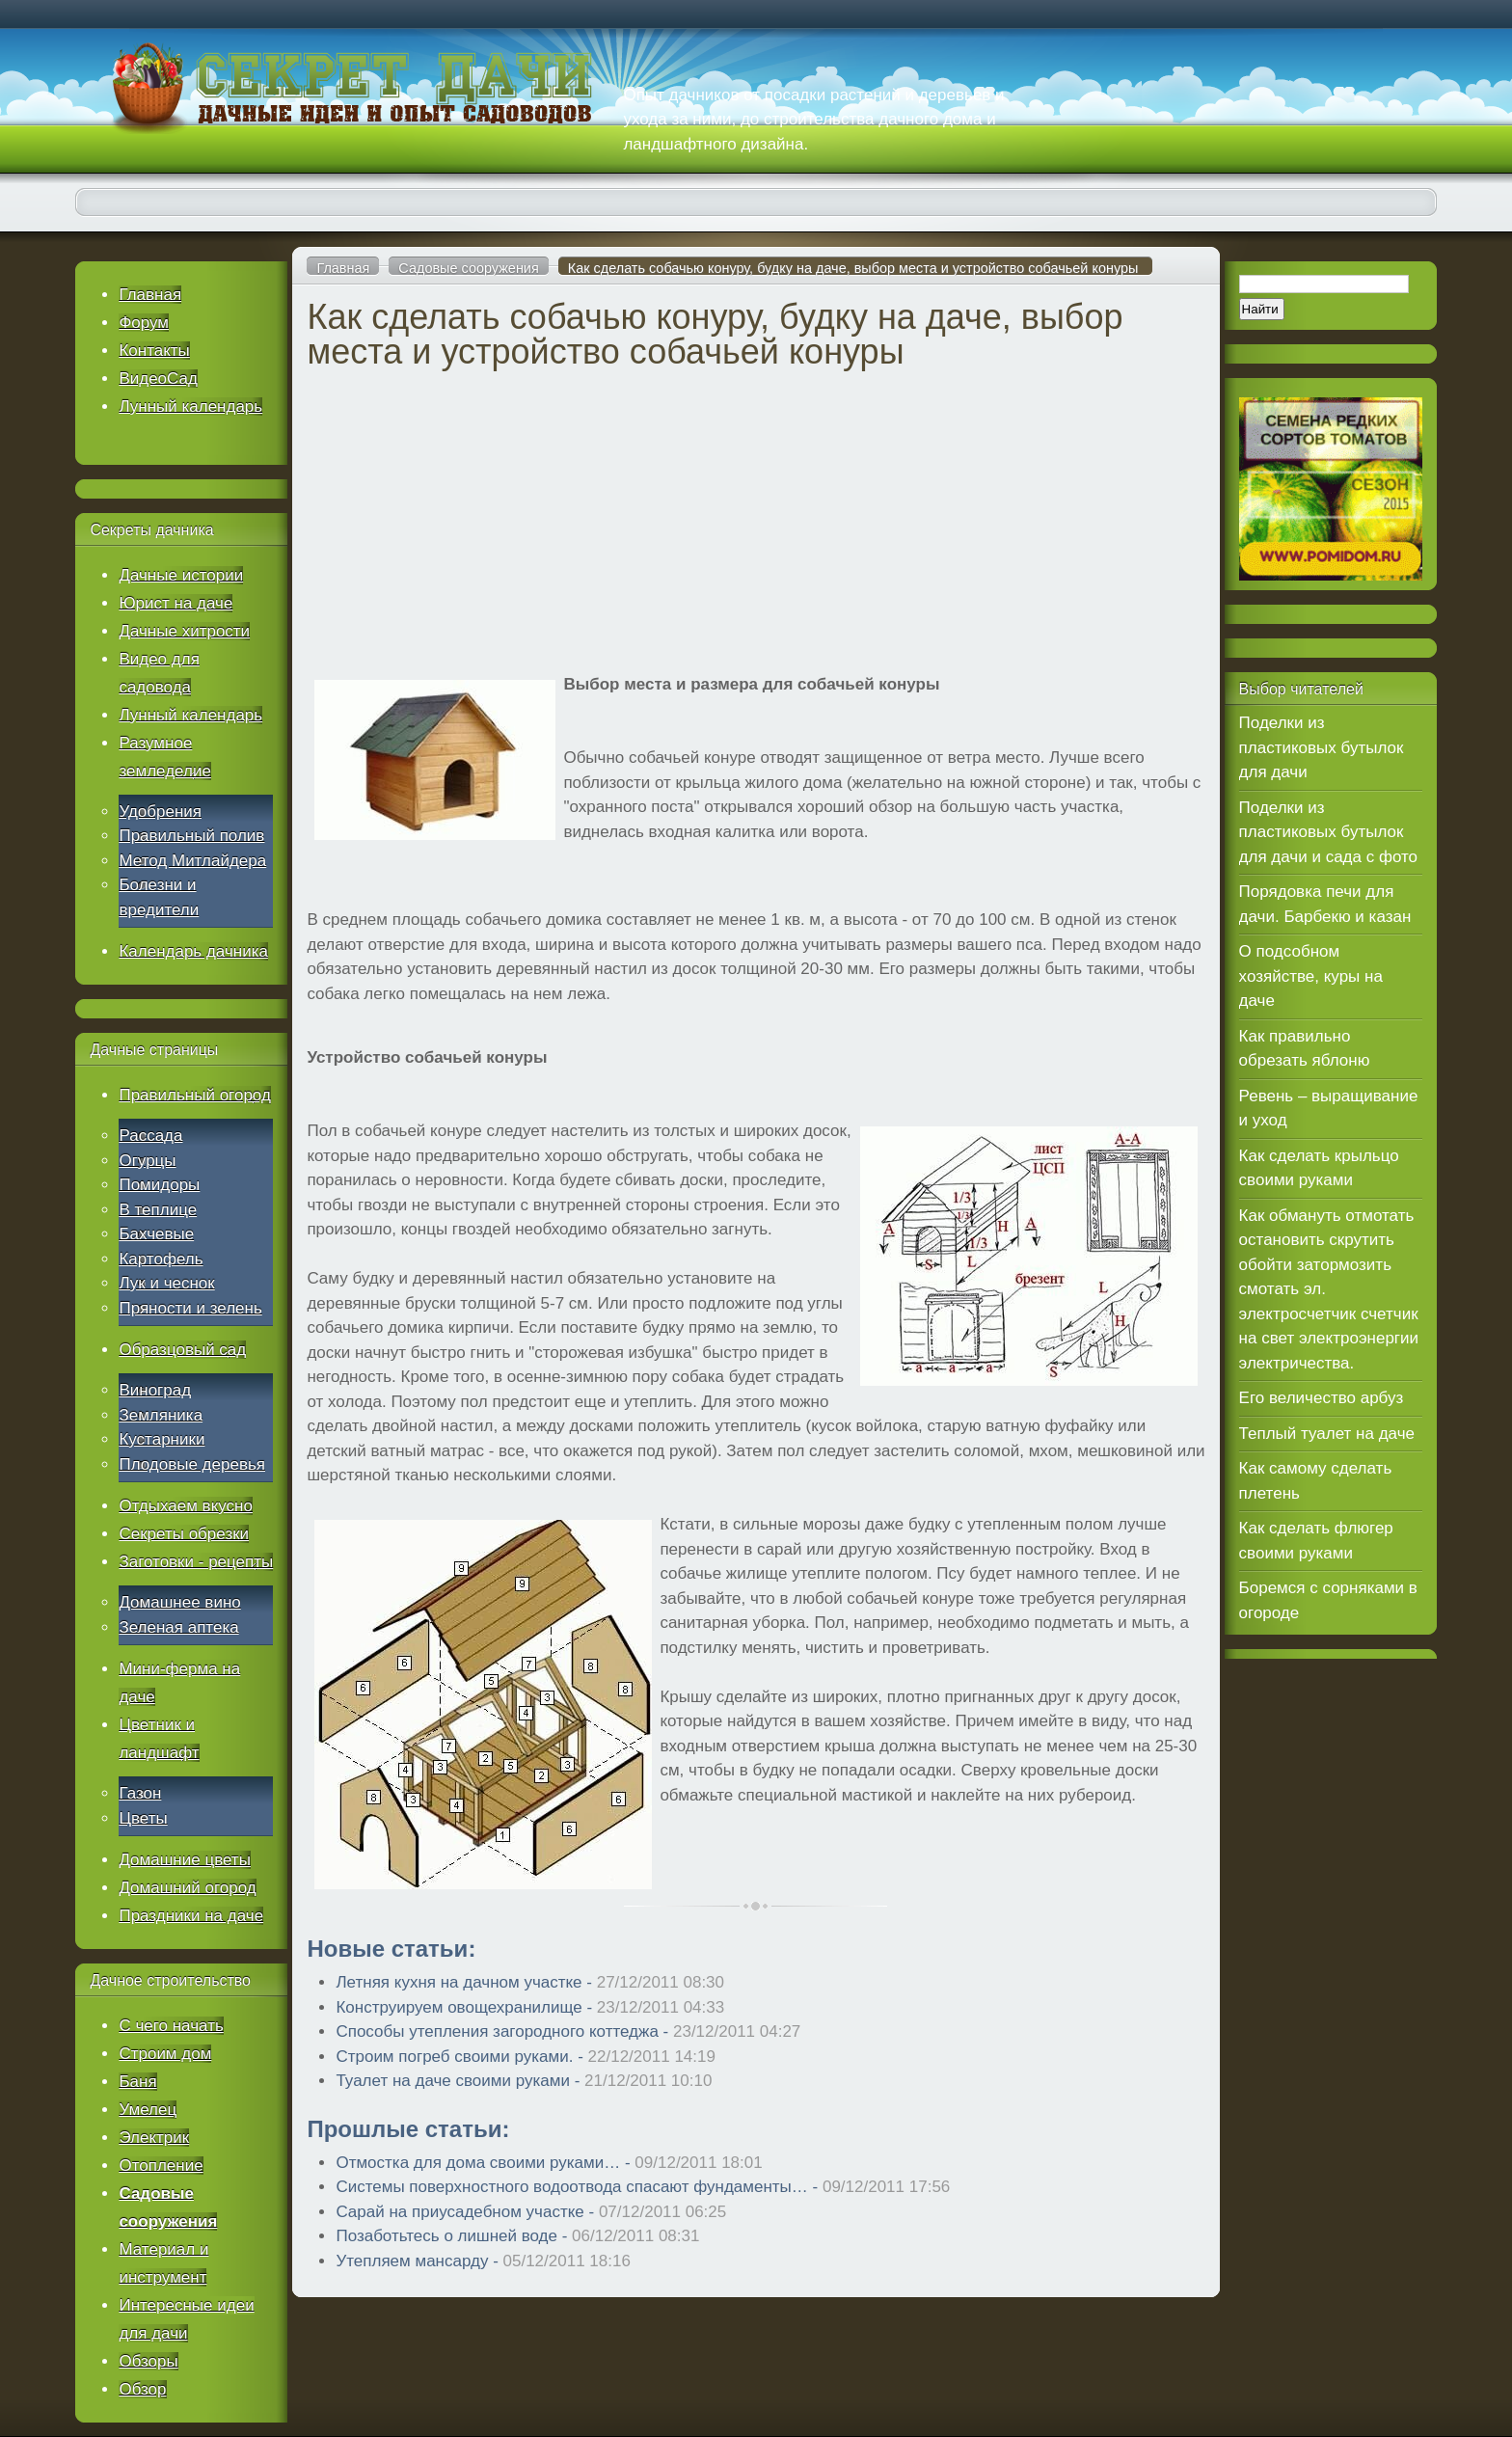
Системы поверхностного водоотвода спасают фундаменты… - (643, 2187)
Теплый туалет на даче (1327, 1433)
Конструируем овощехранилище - (530, 2007)
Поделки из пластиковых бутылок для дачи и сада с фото (1328, 832)
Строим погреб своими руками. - (526, 2056)
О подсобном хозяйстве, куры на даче (1311, 976)
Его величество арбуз (1321, 1398)
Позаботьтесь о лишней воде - (517, 2236)
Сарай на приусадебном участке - (531, 2212)
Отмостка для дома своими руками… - (549, 2162)
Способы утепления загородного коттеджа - (568, 2031)
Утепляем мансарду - (483, 2261)
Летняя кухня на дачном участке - (530, 1982)
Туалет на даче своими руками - (524, 2080)
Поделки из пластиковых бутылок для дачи (1321, 747)
